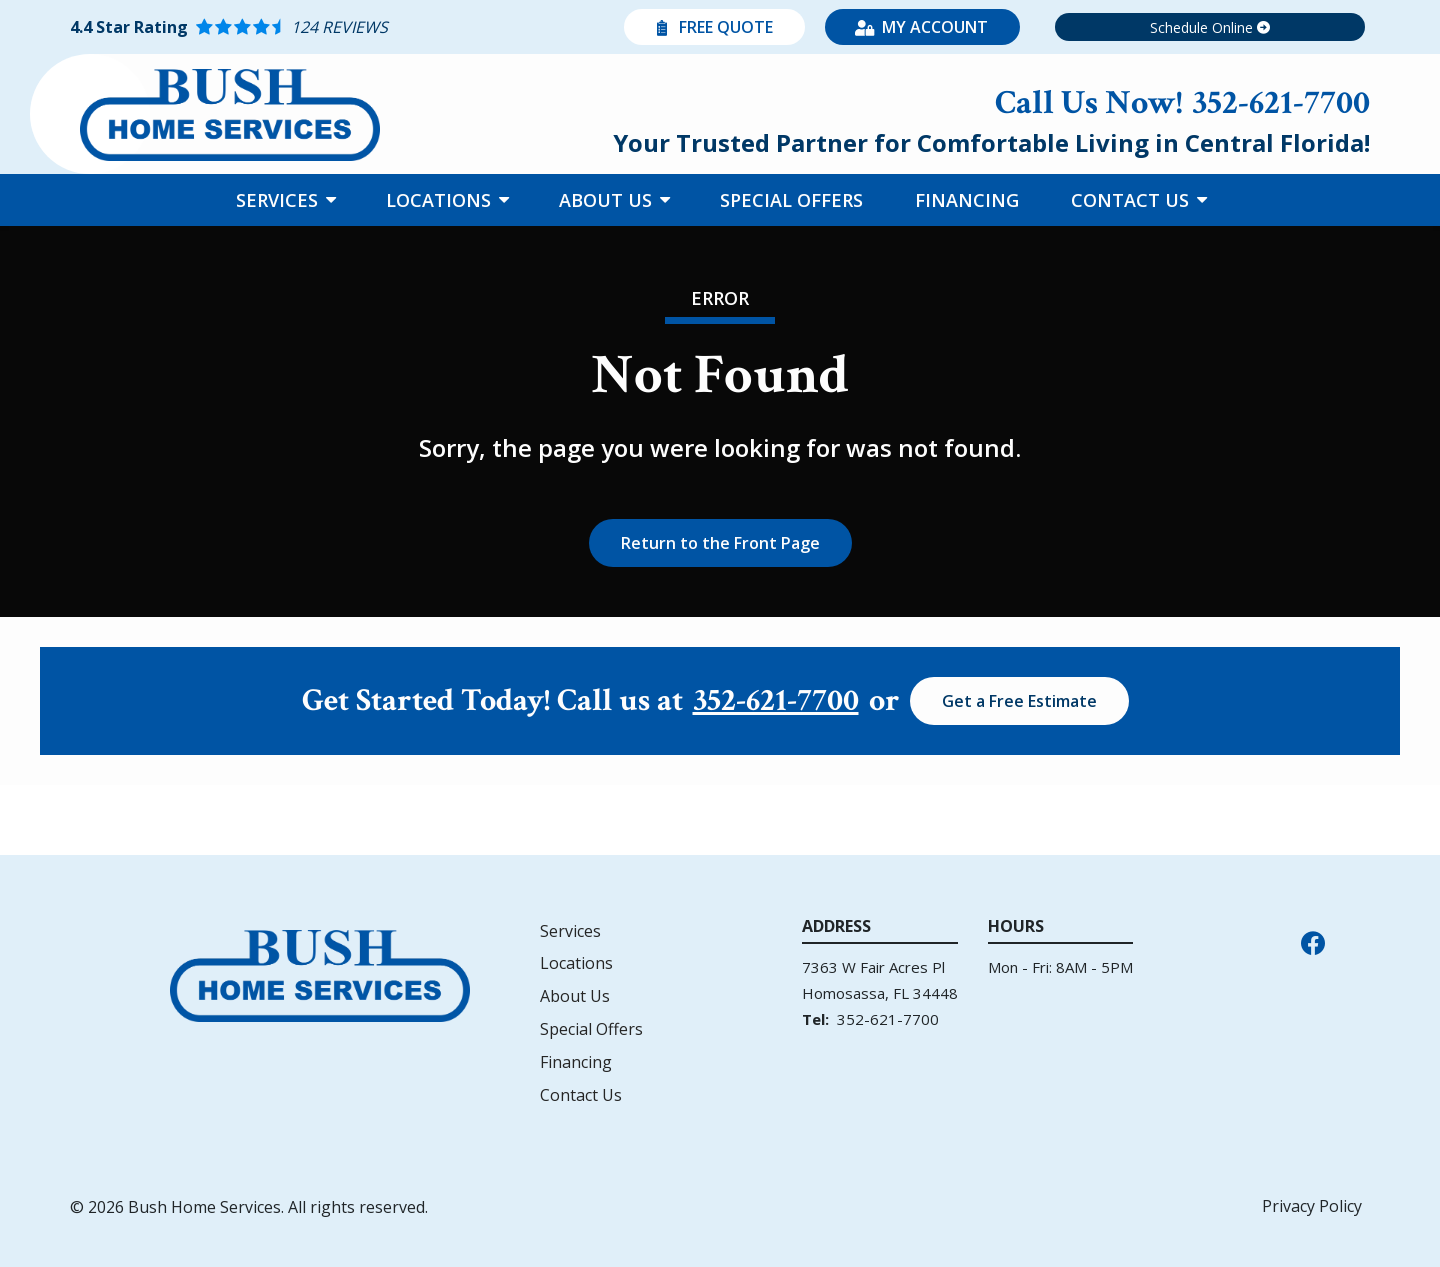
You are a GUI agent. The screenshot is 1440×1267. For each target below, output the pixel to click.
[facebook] (1313, 941)
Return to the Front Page (720, 543)
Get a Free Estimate (1019, 701)
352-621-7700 (776, 701)
